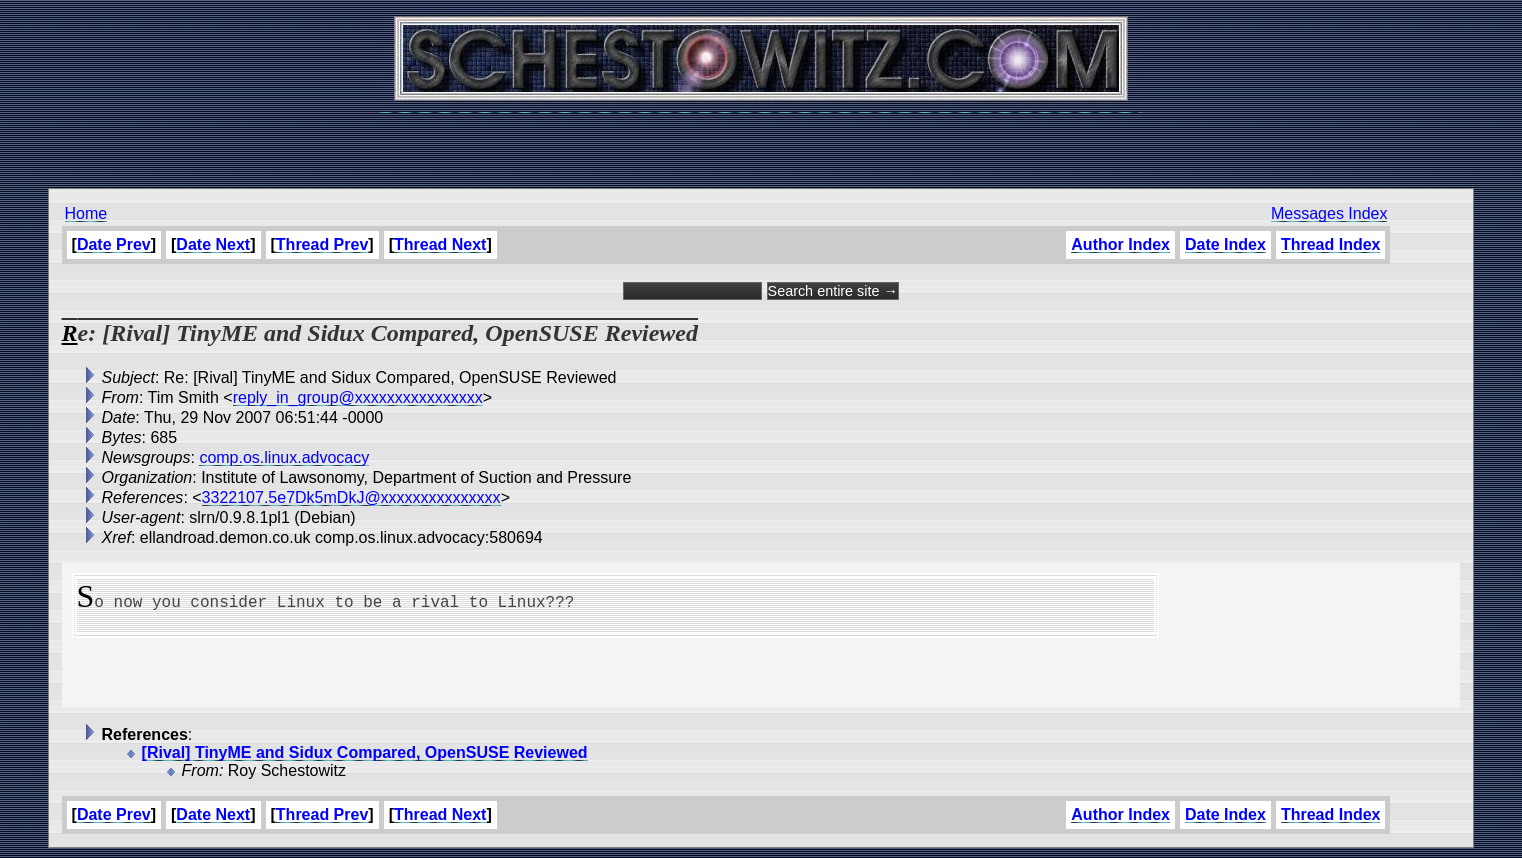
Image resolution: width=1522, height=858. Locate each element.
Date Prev (114, 244)
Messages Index (1329, 213)
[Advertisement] (761, 140)
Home (86, 213)
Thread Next (440, 244)
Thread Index (1331, 244)
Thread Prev (322, 244)
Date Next (213, 244)
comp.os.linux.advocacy (284, 457)
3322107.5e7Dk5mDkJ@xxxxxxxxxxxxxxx (351, 497)
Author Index (1120, 244)
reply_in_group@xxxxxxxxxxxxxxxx (358, 397)
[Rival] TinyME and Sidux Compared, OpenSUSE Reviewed (365, 752)
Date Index (1225, 244)
